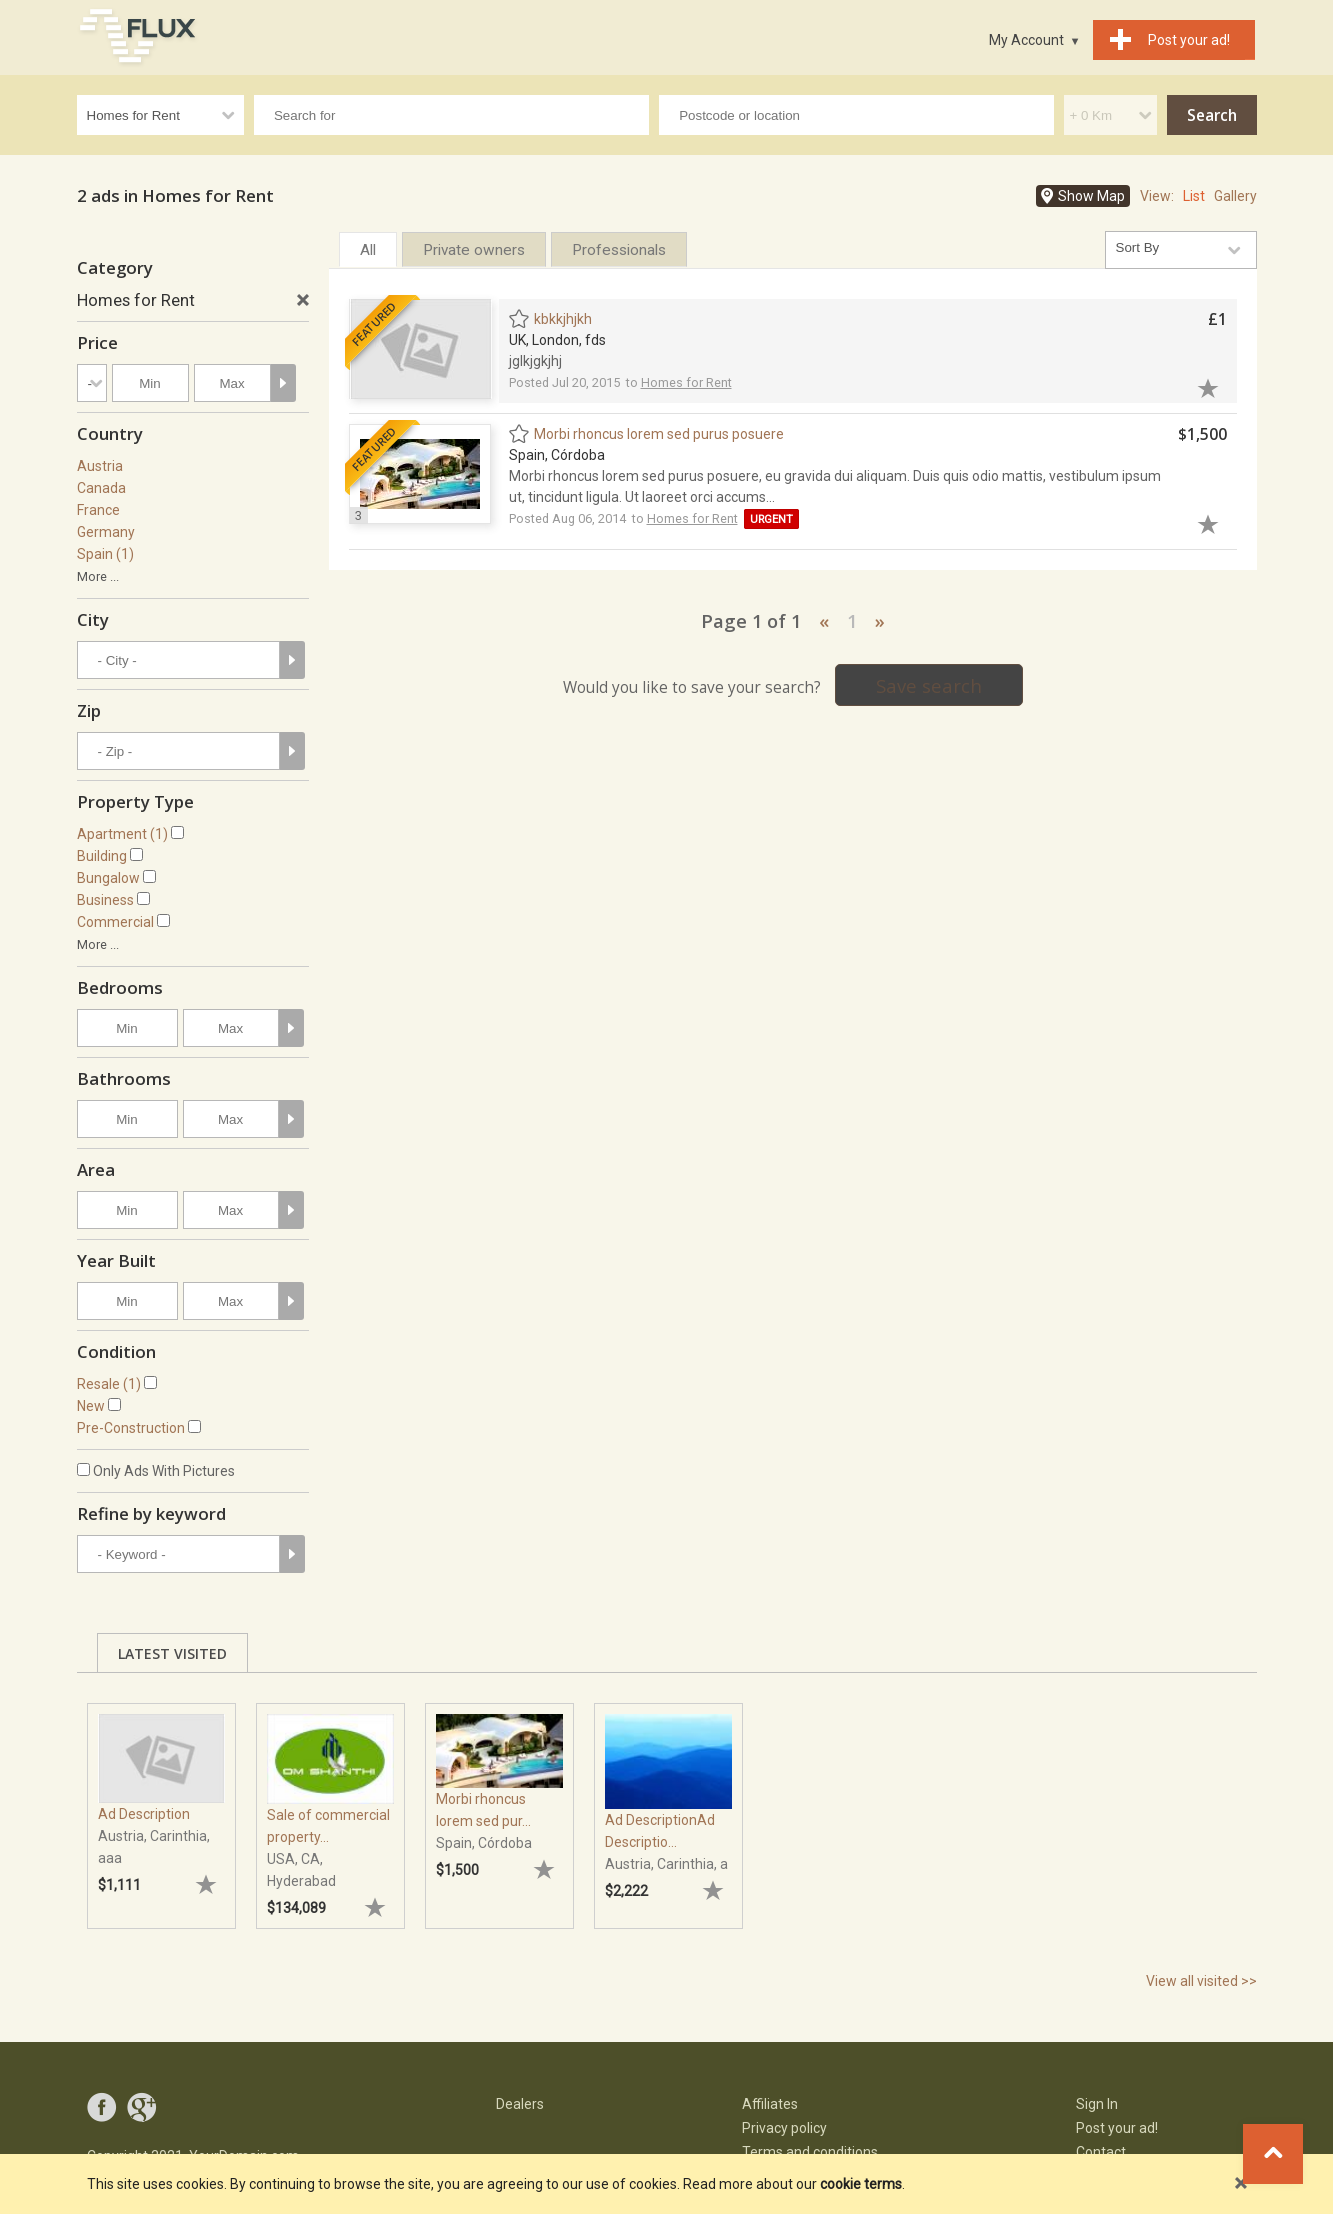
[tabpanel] (161, 1806)
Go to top (1273, 2154)
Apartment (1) (122, 834)
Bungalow (108, 878)
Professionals (619, 250)
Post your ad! (1117, 2128)
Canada (101, 488)
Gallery (1235, 196)
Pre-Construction (131, 1428)
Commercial (115, 922)
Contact (1101, 2152)
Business (105, 900)
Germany (106, 532)
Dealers (520, 2104)
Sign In (1097, 2104)
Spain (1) (105, 554)
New (91, 1406)
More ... (98, 576)
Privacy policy (784, 2128)
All (368, 250)
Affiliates (770, 2104)
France (98, 510)
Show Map (1091, 196)
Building (102, 856)
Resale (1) (109, 1384)
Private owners (474, 250)
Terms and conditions (810, 2152)
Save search (929, 685)
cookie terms (861, 2184)
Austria (100, 466)
